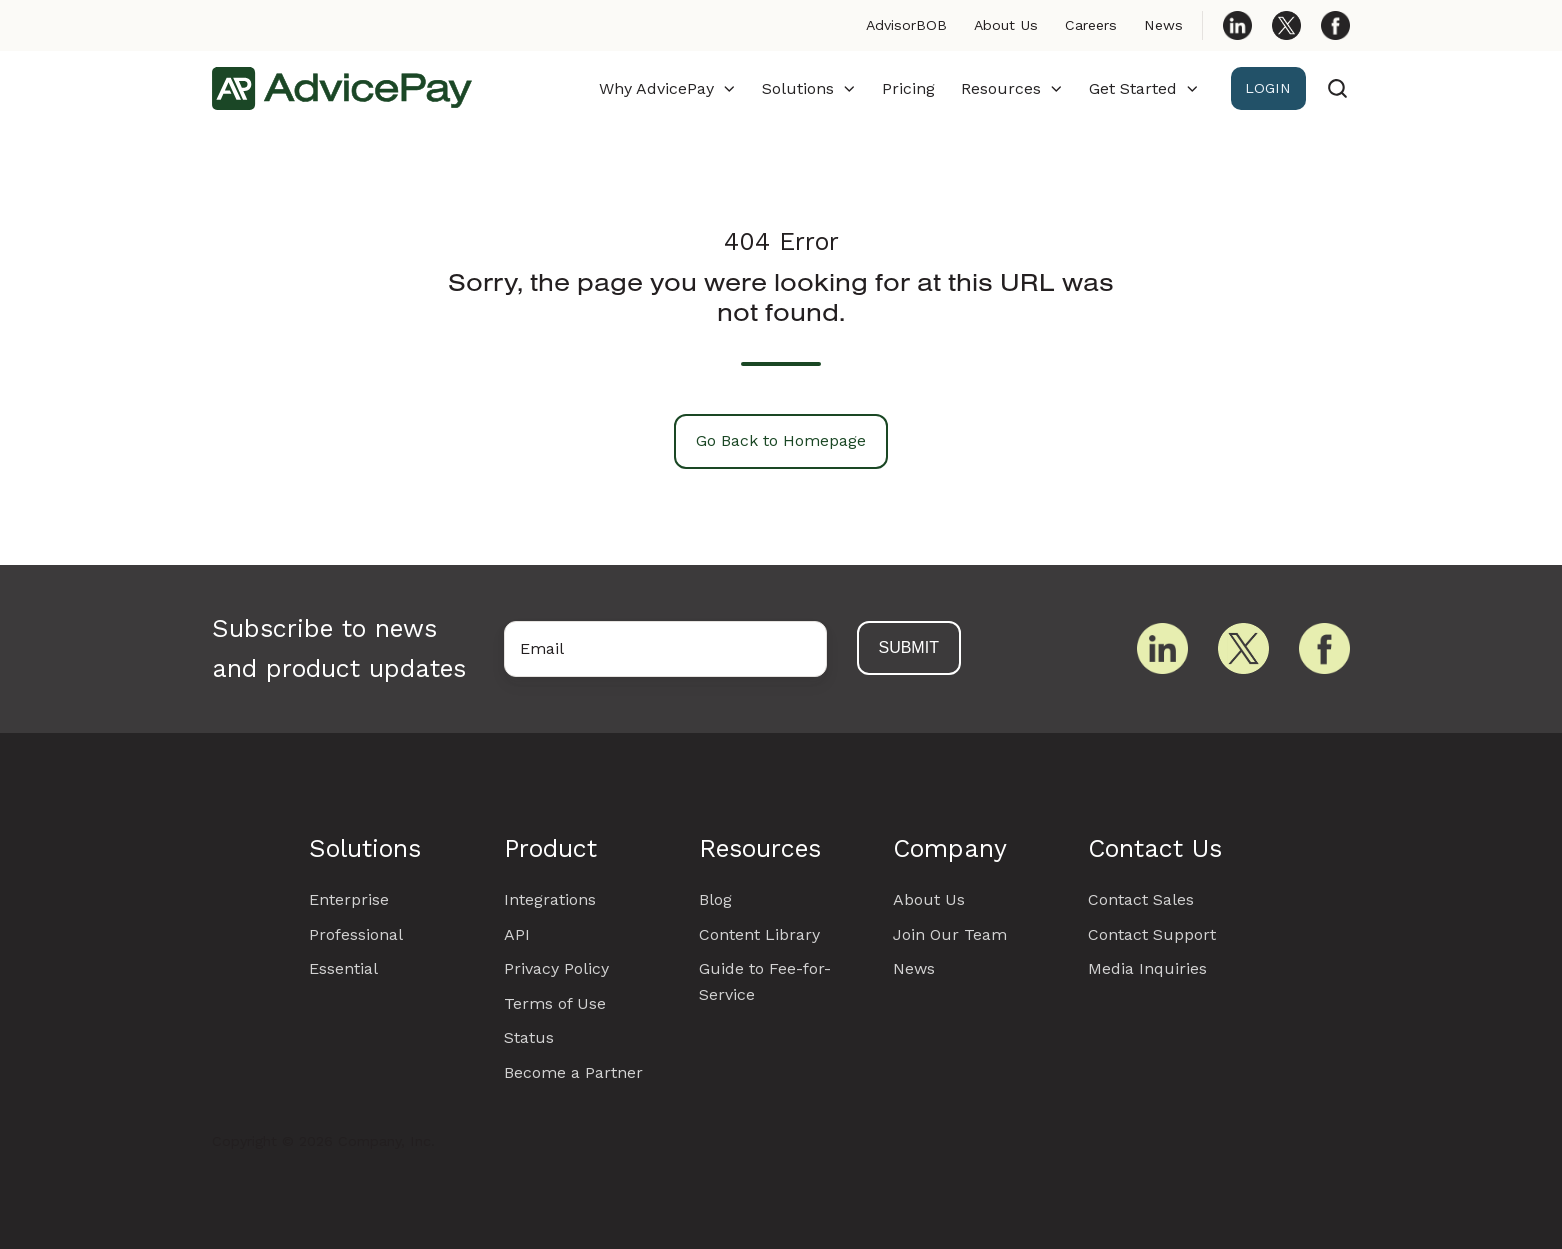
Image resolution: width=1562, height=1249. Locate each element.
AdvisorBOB (906, 25)
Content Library (759, 934)
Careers (1091, 25)
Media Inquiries (1147, 968)
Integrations (550, 899)
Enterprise (349, 899)
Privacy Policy (556, 968)
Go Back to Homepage (781, 440)
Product (550, 848)
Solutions (365, 848)
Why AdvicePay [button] (656, 88)
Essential (343, 968)
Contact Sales (1141, 899)
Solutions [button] (798, 88)
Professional (356, 934)
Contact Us (1155, 848)
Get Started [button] (1133, 88)
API (517, 934)
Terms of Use (555, 1003)
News (1163, 25)
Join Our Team (950, 934)
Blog (715, 899)
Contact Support (1152, 934)
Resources (760, 848)
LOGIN (1268, 88)
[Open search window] (1337, 88)
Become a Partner (573, 1072)
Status (529, 1037)
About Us (1006, 25)
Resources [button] (1001, 88)
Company (950, 848)
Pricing (908, 88)
